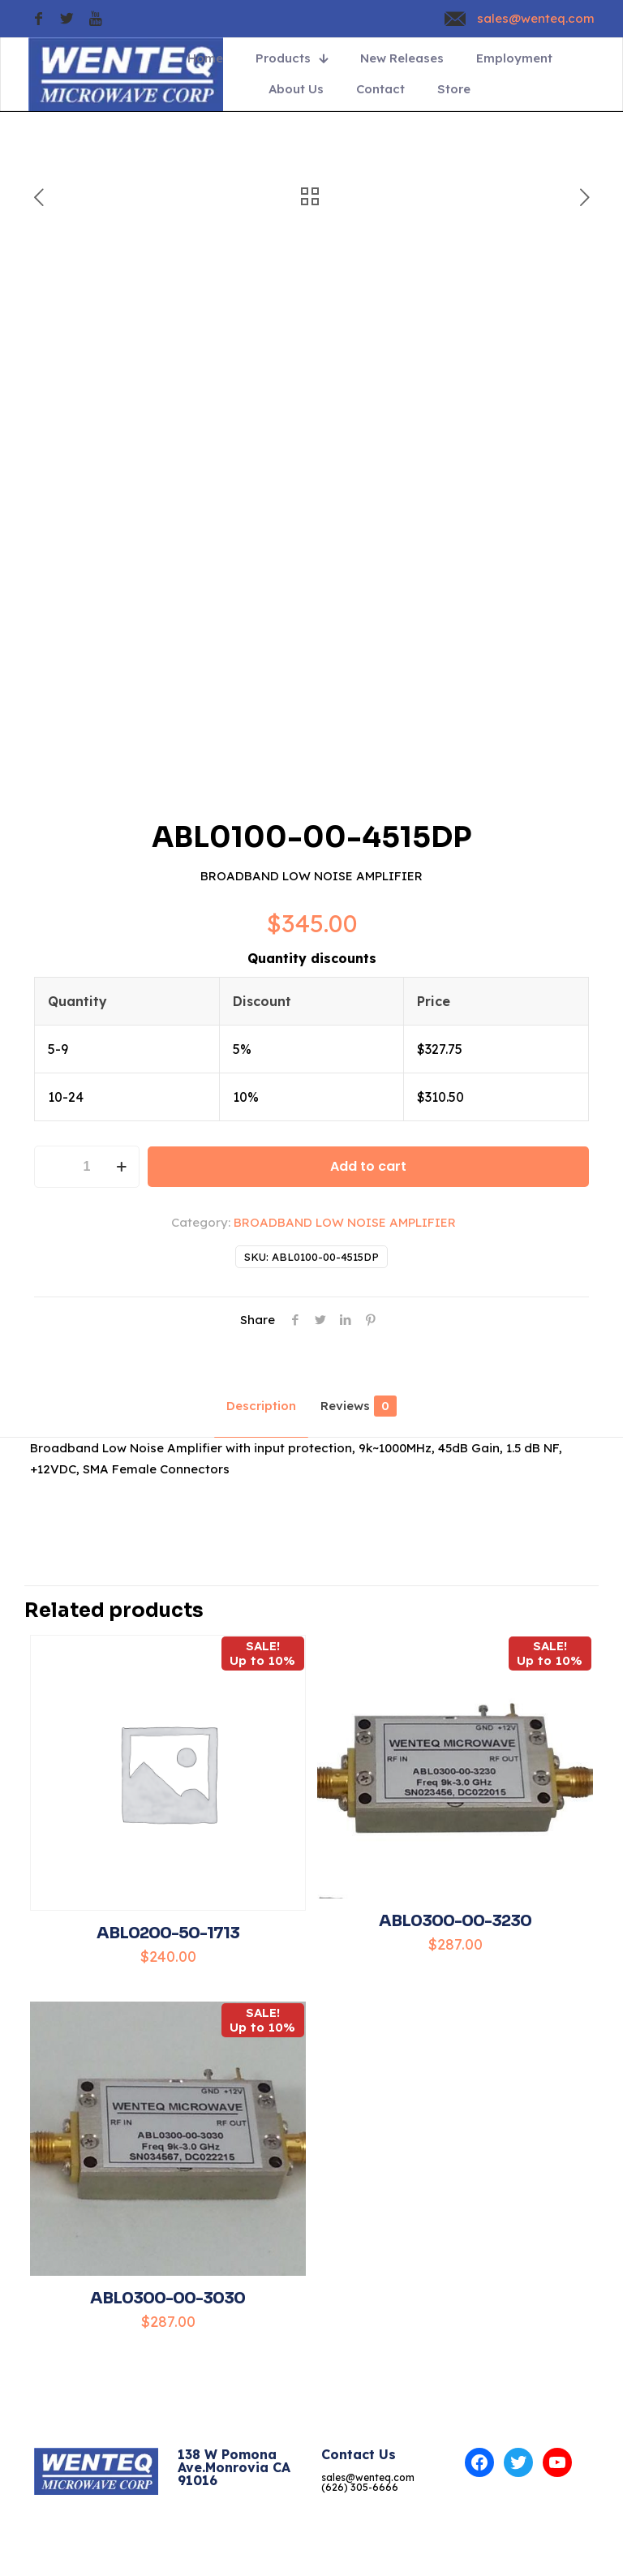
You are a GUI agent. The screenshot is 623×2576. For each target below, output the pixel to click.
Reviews (358, 1406)
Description (261, 1405)
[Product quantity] (87, 1167)
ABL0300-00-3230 (455, 1921)
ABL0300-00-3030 (167, 2298)
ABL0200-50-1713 (168, 1933)
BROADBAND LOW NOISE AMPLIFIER (345, 1222)
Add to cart (368, 1166)
